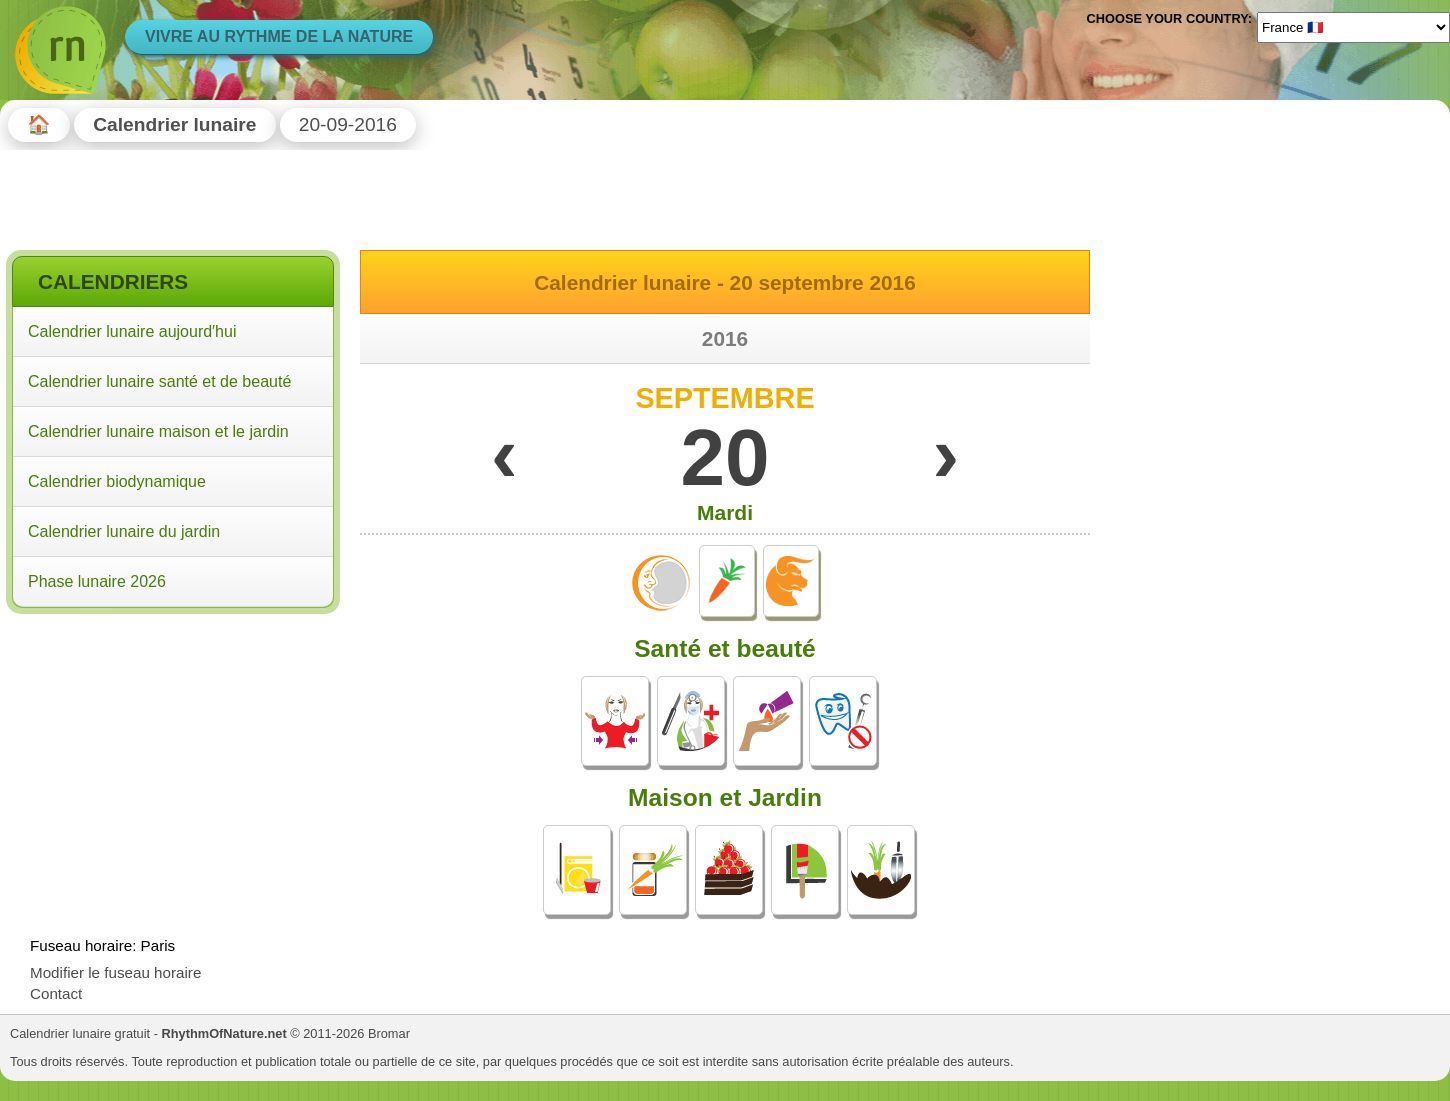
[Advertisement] (173, 749)
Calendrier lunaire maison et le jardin (158, 431)
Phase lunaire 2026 (97, 581)
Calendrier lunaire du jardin (124, 531)
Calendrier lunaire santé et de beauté (159, 381)
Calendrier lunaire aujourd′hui (132, 331)
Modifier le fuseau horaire (115, 972)
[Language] (1353, 27)
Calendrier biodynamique (117, 481)
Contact (56, 993)
